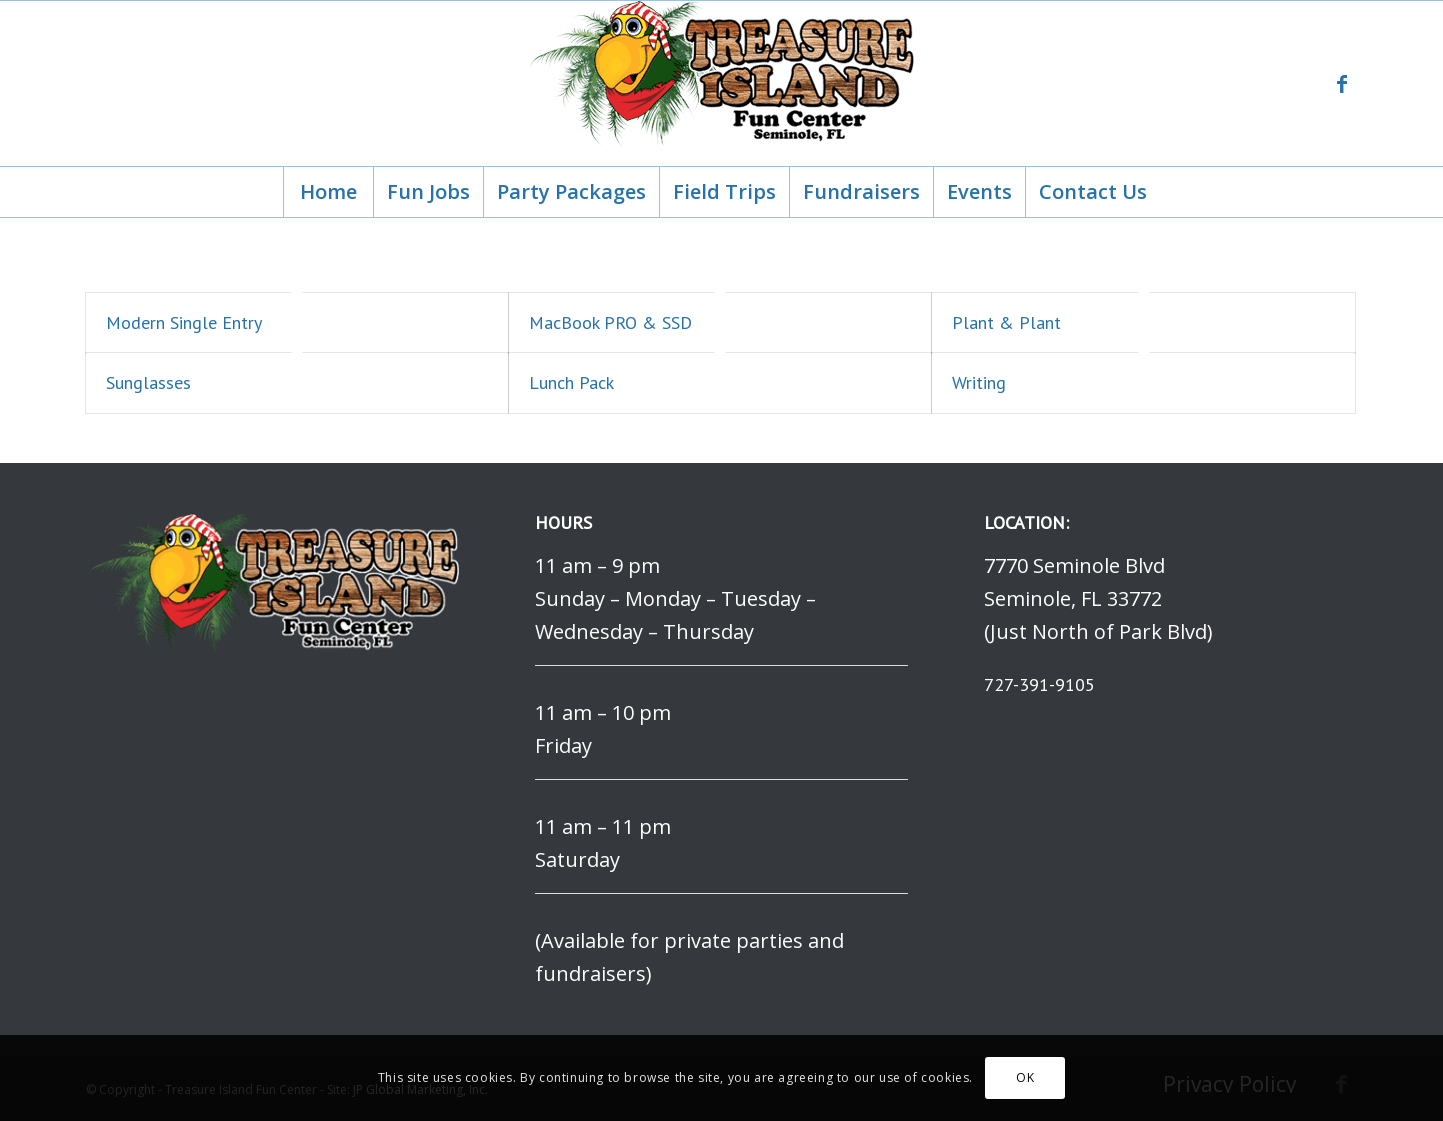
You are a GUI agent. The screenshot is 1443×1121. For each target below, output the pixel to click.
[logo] (722, 83)
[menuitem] (328, 192)
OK (1025, 1077)
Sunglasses (148, 382)
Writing (979, 382)
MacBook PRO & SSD (610, 322)
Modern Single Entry (184, 322)
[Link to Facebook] (1342, 84)
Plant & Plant (1006, 322)
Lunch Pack (571, 382)
